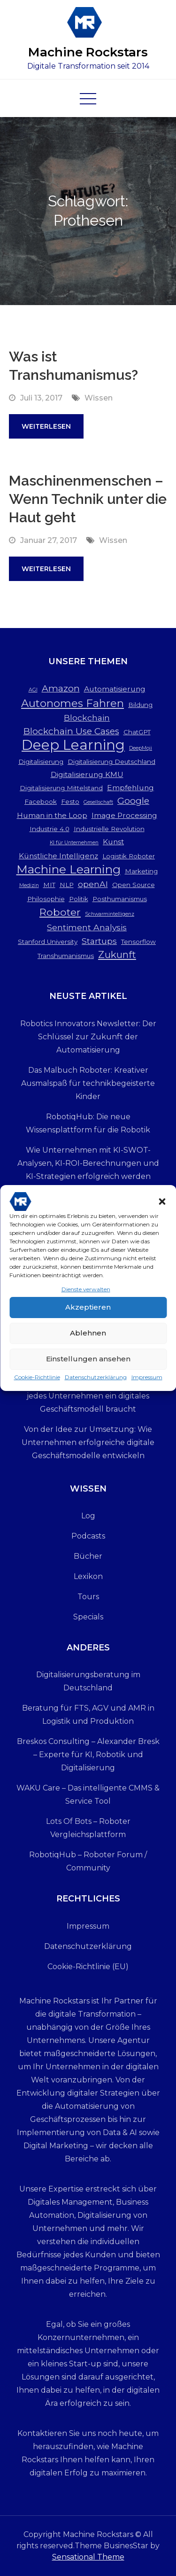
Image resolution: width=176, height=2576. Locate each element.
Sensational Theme (88, 2556)
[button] (162, 1207)
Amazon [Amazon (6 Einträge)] (61, 688)
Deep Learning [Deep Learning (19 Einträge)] (73, 745)
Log (88, 1515)
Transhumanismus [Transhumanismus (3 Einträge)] (66, 955)
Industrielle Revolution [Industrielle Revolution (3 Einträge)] (109, 828)
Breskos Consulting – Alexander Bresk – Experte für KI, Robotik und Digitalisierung (88, 1754)
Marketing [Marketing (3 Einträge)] (141, 871)
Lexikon (88, 1576)
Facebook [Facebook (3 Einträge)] (40, 801)
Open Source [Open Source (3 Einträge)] (133, 884)
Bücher (88, 1556)
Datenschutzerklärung (96, 1382)
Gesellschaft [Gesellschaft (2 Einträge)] (98, 802)
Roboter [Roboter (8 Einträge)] (60, 912)
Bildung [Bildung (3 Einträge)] (140, 704)
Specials (88, 1616)
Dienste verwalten (85, 1294)
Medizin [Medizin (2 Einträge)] (29, 885)
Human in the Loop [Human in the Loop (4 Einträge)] (52, 815)
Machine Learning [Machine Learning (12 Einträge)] (68, 869)
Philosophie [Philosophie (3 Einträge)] (46, 899)
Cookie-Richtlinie (37, 1382)
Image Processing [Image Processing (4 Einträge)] (124, 815)
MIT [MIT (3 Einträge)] (49, 884)
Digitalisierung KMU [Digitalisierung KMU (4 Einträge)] (87, 774)
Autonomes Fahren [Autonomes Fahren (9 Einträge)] (72, 703)
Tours (88, 1596)
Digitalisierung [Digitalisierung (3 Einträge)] (40, 761)
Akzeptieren (88, 1312)
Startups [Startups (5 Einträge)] (99, 941)
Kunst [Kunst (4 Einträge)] (113, 841)
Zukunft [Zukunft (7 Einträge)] (117, 954)
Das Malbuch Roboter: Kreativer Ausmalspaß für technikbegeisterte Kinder (88, 1083)
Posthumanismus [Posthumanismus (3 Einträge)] (119, 899)
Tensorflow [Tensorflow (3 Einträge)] (138, 941)
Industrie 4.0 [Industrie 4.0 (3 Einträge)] (49, 828)
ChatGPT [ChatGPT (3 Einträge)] (137, 732)
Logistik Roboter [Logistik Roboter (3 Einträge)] (128, 856)
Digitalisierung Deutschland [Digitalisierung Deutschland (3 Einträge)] (111, 761)
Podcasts (88, 1535)
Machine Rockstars (88, 52)
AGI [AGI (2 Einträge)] (33, 690)
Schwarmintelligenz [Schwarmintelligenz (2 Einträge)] (109, 914)
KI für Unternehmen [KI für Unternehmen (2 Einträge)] (74, 843)
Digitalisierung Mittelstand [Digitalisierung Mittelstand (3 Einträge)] (61, 788)
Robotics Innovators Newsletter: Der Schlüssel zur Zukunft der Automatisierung (88, 1036)
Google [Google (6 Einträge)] (133, 800)
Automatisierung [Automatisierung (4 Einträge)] (114, 688)
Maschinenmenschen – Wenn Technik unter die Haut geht (88, 499)
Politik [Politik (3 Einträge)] (78, 899)
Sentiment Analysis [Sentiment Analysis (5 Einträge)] (87, 927)
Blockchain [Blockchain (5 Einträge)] (87, 718)
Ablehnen (88, 1338)
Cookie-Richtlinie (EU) (88, 1966)
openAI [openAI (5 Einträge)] (93, 884)
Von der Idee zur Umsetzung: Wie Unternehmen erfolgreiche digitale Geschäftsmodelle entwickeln (88, 1442)
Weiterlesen (46, 426)
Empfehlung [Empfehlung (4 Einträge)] (130, 787)
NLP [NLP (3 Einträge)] (67, 884)
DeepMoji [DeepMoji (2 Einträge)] (140, 748)
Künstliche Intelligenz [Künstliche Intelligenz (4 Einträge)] (58, 855)
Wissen (98, 397)
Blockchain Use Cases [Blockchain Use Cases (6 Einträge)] (71, 731)
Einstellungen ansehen (88, 1364)
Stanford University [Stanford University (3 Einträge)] (47, 941)
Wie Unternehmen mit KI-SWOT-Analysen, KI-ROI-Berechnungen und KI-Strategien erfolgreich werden (88, 1163)
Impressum (146, 1382)
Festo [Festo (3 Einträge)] (70, 801)
